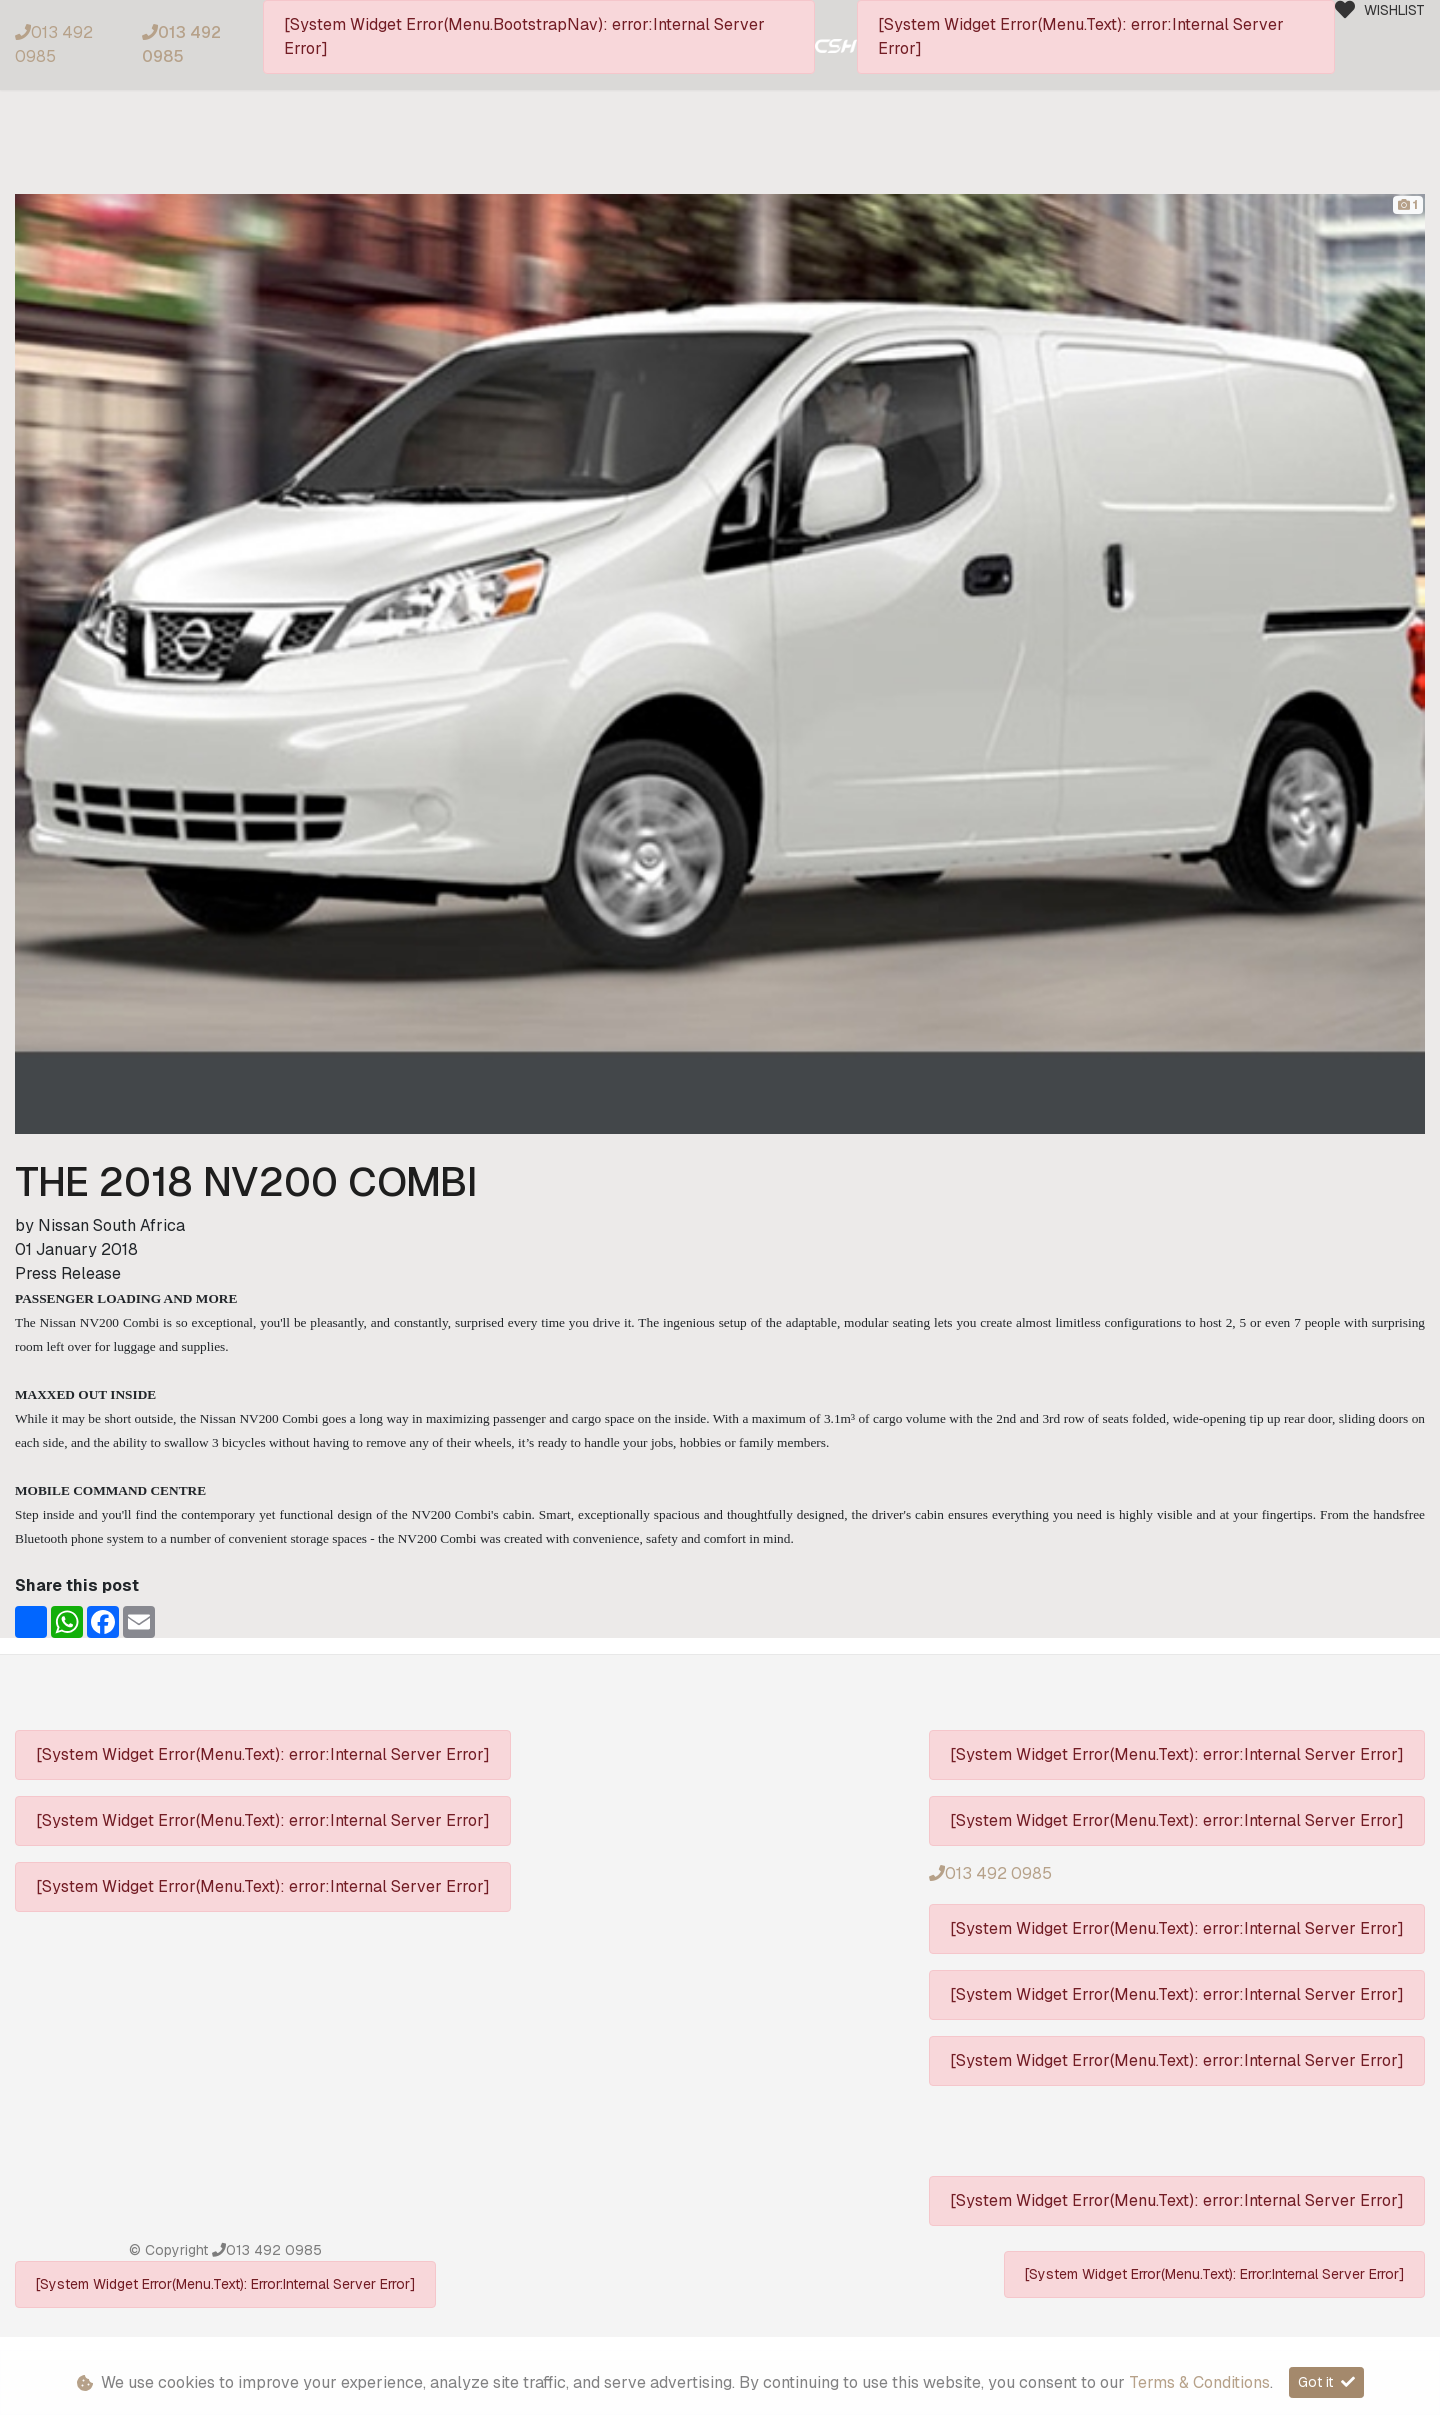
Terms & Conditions (1199, 2382)
